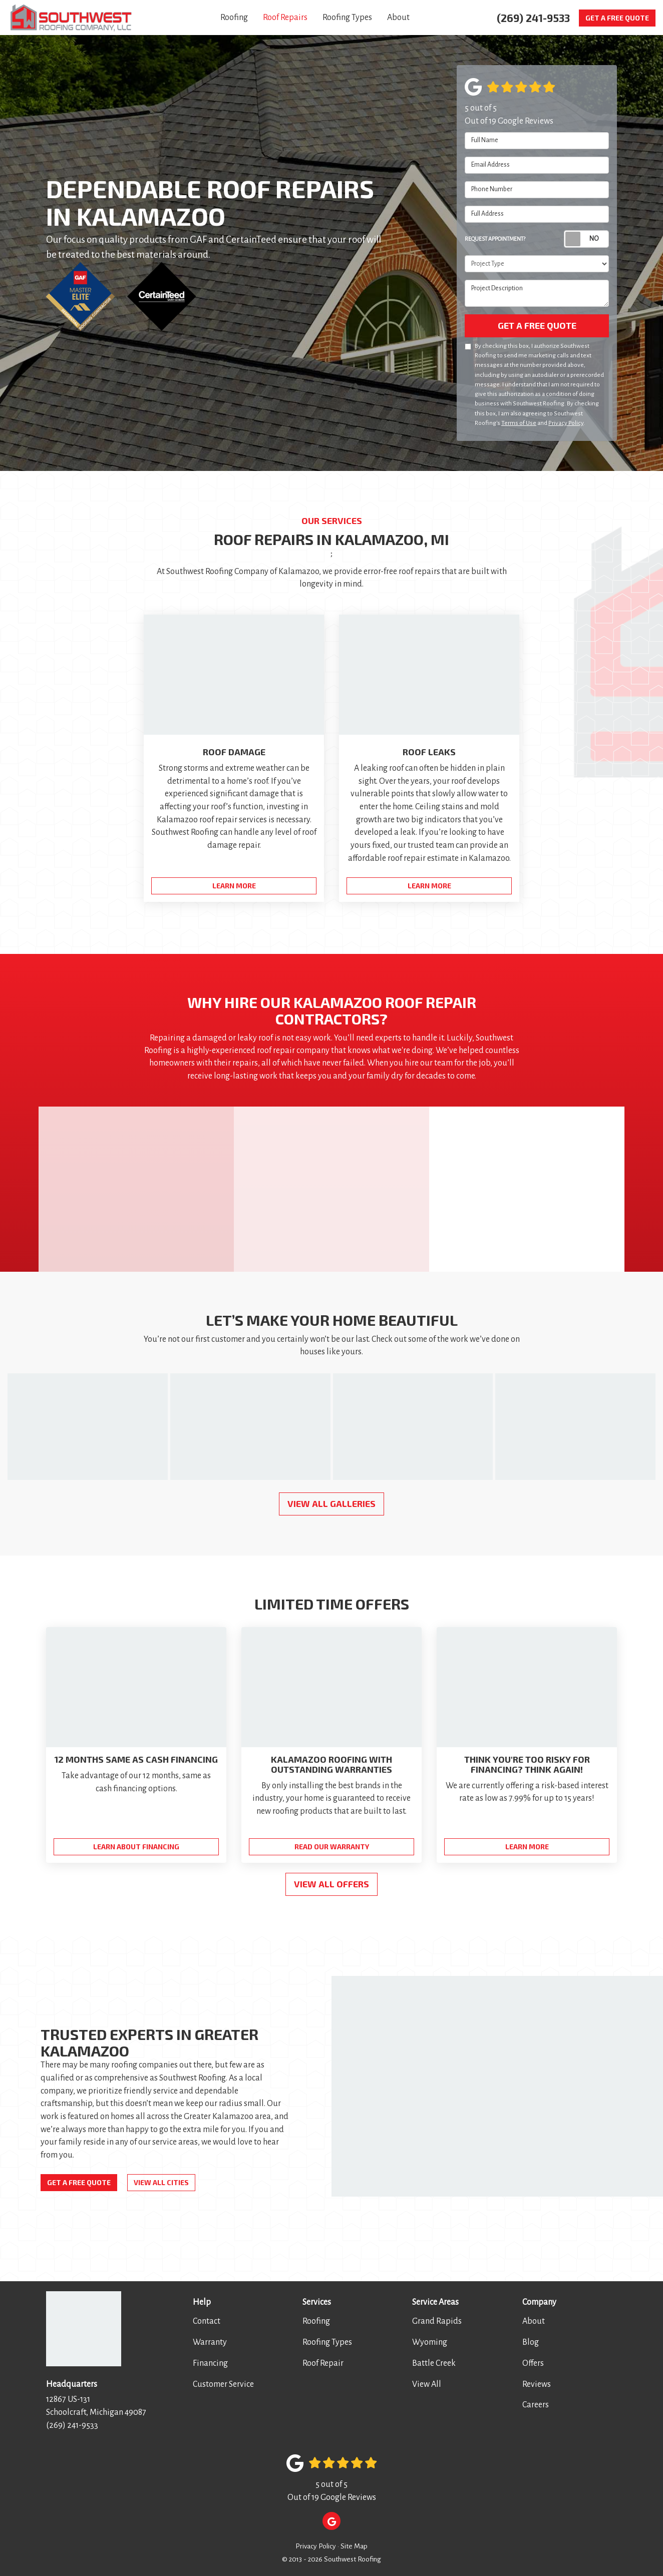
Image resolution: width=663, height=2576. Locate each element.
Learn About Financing (136, 1846)
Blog (530, 2342)
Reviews (536, 2384)
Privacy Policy (565, 422)
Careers (535, 2404)
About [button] (398, 17)
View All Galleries (331, 1503)
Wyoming (429, 2342)
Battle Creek (434, 2363)
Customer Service (223, 2384)
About (533, 2321)
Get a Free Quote (617, 18)
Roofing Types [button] (347, 17)
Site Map (354, 2546)
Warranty (210, 2342)
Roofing (316, 2321)
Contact (206, 2321)
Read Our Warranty (331, 1846)
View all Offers (331, 1883)
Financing (210, 2363)
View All (426, 2384)
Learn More (527, 1846)
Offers (533, 2363)
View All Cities (161, 2182)
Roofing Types (327, 2342)
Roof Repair (323, 2363)
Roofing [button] (234, 17)
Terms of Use (518, 422)
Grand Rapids (437, 2321)
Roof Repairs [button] (285, 17)
